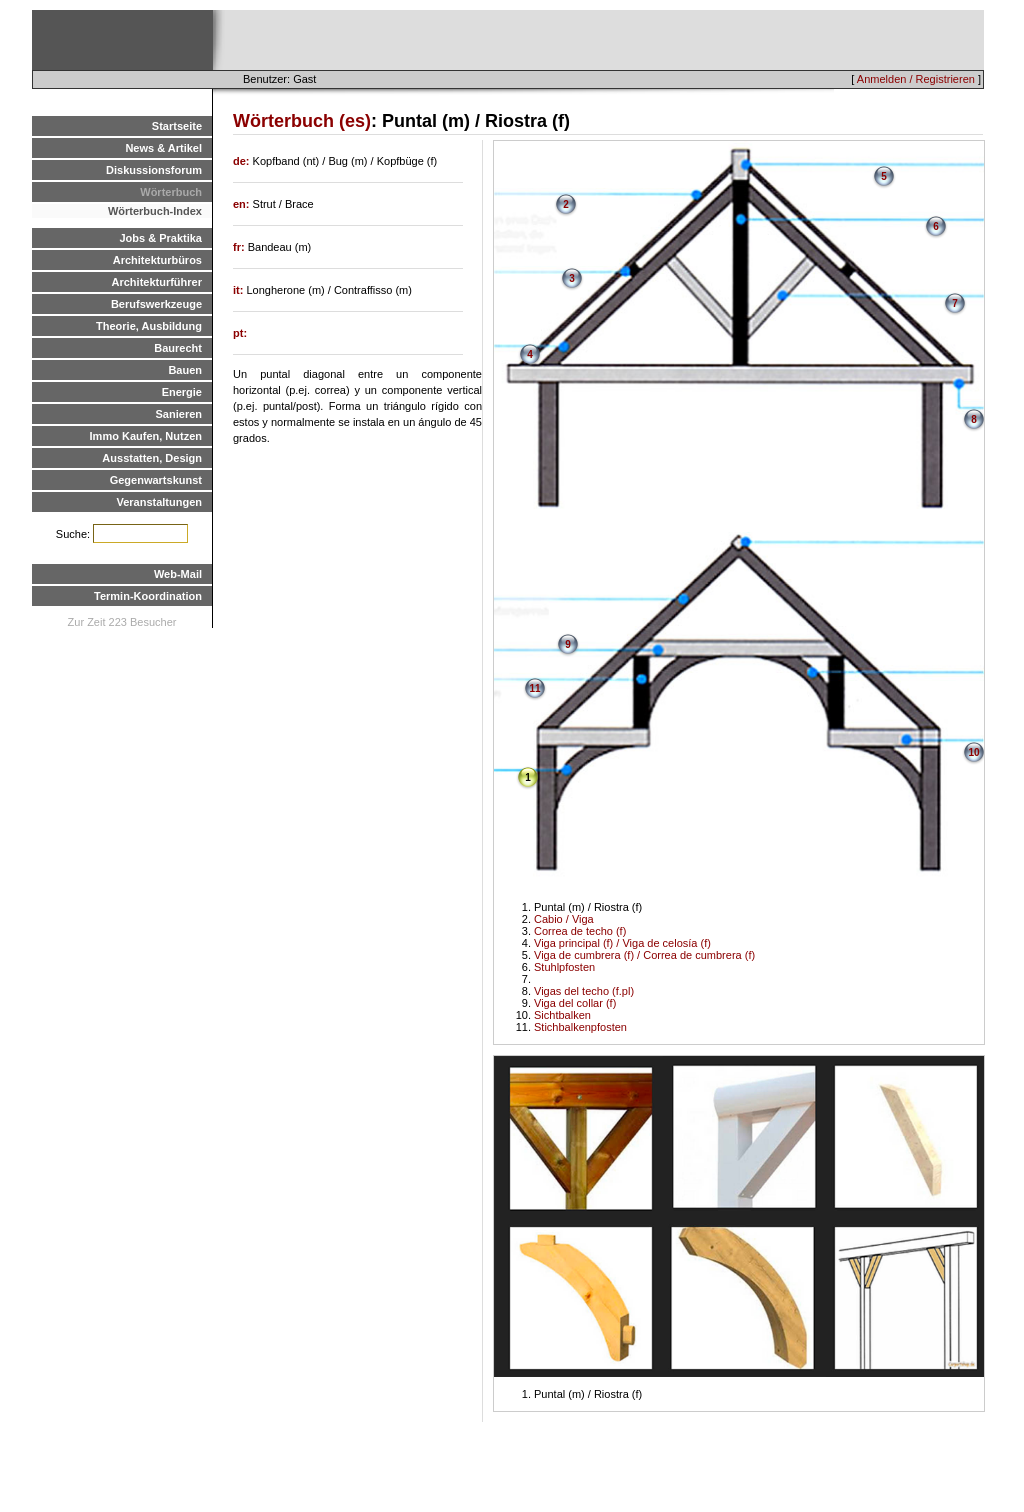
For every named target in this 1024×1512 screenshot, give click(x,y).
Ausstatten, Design (152, 458)
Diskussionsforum (154, 170)
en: (243, 204)
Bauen (185, 370)
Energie (182, 392)
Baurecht (178, 348)
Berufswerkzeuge (156, 304)
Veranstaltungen (159, 502)
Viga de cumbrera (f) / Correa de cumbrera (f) (644, 955)
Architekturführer (157, 282)
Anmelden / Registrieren (916, 79)
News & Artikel (163, 148)
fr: (240, 247)
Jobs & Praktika (160, 238)
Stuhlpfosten (564, 967)
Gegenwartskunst (156, 480)
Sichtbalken (562, 1015)
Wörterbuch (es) (302, 121)
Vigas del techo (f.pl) (584, 991)
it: (239, 290)
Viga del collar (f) (575, 1003)
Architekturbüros (157, 260)
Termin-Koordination (148, 596)
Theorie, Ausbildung (149, 326)
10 (973, 752)
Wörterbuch (171, 192)
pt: (240, 333)
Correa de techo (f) (580, 931)
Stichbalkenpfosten (580, 1027)
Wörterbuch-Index (155, 211)
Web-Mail (178, 574)
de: (243, 161)
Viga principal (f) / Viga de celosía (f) (622, 943)
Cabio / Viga (564, 919)
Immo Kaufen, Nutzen (146, 436)
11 (534, 688)
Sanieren (179, 414)
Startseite (177, 126)
